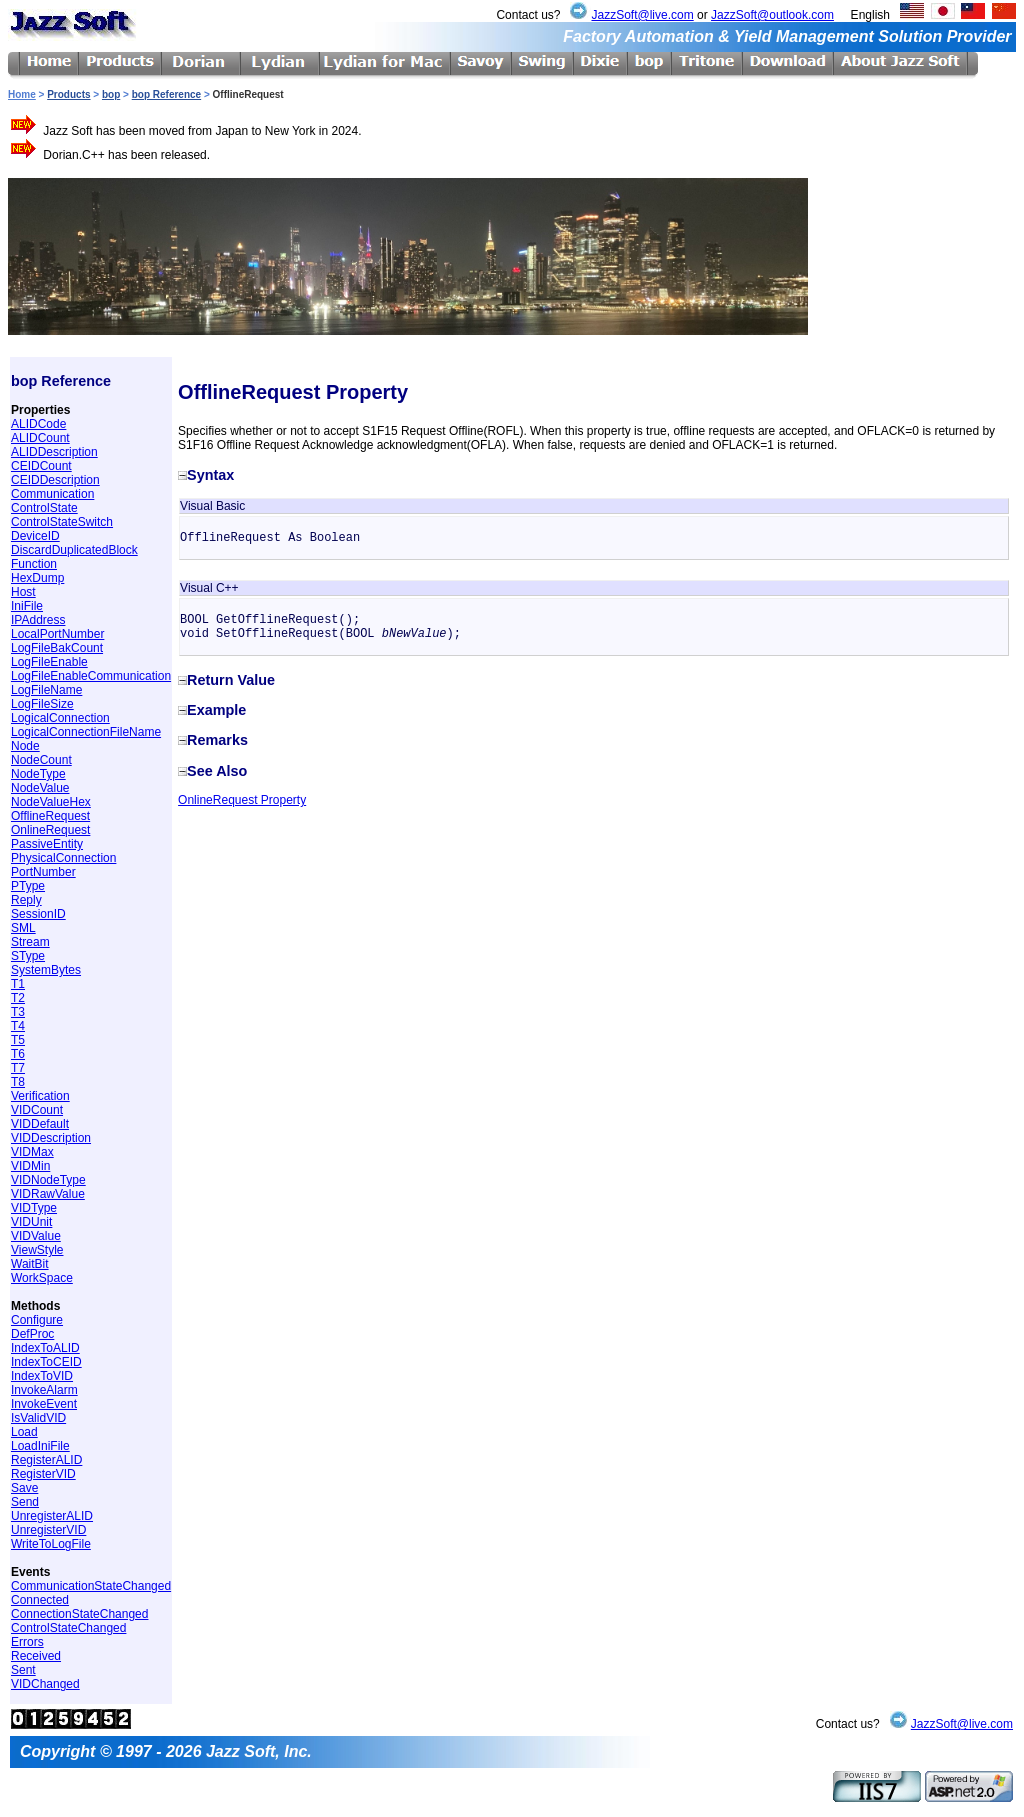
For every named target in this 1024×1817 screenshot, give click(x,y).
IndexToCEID (46, 1362)
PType (28, 886)
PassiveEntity (47, 844)
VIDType (34, 1208)
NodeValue (40, 788)
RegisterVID (43, 1474)
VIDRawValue (48, 1194)
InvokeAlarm (44, 1390)
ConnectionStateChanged (79, 1614)
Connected (40, 1600)
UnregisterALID (52, 1516)
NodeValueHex (51, 802)
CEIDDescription (55, 480)
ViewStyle (37, 1250)
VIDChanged (45, 1684)
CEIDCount (41, 466)
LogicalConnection (60, 718)
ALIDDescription (54, 452)
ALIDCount (40, 438)
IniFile (27, 606)
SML (23, 928)
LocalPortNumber (57, 634)
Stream (30, 942)
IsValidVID (38, 1418)
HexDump (37, 578)
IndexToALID (45, 1348)
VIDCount (37, 1110)
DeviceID (35, 536)
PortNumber (43, 872)
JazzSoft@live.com (642, 15)
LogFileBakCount (57, 648)
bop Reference (166, 94)
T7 (18, 1068)
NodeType (38, 774)
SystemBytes (46, 970)
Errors (27, 1642)
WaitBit (30, 1264)
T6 (18, 1054)
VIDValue (36, 1236)
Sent (23, 1670)
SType (28, 956)
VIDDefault (40, 1124)
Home (22, 94)
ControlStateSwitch (62, 522)
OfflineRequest (50, 816)
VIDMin (30, 1166)
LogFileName (46, 690)
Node (25, 746)
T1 (18, 984)
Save (24, 1488)
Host (23, 592)
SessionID (38, 914)
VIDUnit (31, 1222)
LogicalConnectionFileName (86, 732)
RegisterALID (46, 1460)
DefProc (32, 1334)
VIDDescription (51, 1138)
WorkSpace (42, 1278)
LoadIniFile (40, 1446)
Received (36, 1656)
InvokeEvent (44, 1404)
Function (34, 564)
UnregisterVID (48, 1530)
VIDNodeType (48, 1180)
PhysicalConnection (63, 858)
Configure (37, 1320)
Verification (40, 1096)
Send (25, 1502)
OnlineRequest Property (242, 800)
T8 (18, 1082)
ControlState (44, 508)
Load (24, 1432)
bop (111, 94)
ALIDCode (38, 424)
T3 (18, 1012)
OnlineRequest (50, 830)
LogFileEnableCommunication (91, 676)
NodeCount (41, 760)
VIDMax (32, 1152)
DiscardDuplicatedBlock (74, 550)
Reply (26, 900)
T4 (18, 1026)
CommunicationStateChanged (91, 1586)
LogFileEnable (49, 662)
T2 (18, 998)
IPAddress (38, 620)
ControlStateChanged (68, 1628)
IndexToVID (42, 1376)
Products (68, 94)
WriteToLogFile (51, 1544)
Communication (52, 494)
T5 (18, 1040)
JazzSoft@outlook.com (772, 15)
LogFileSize (42, 704)
